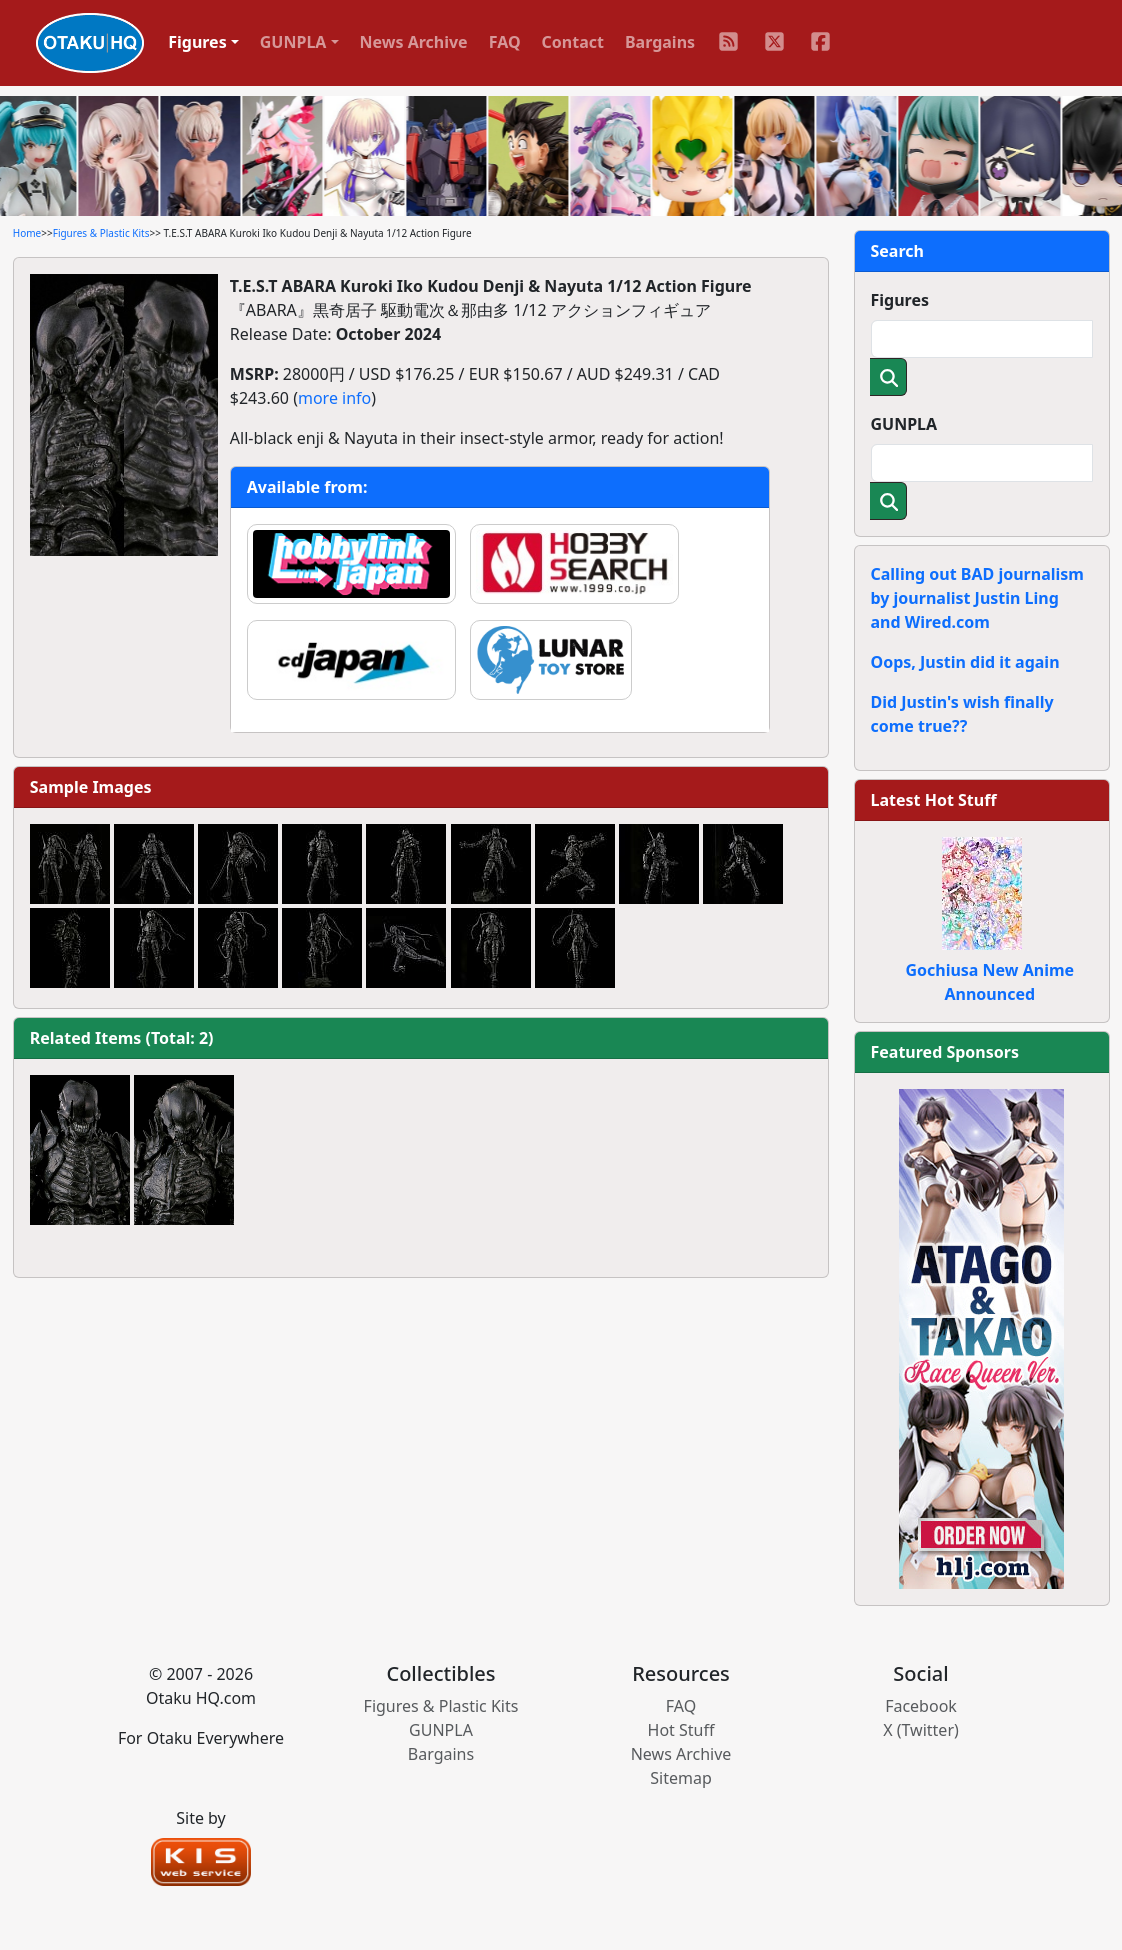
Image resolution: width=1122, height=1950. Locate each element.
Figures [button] (197, 42)
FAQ (505, 42)
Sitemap (681, 1778)
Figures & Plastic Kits (101, 233)
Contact (573, 42)
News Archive (414, 42)
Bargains (660, 42)
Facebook (921, 1706)
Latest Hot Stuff (934, 800)
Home (27, 233)
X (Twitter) (921, 1730)
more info (334, 398)
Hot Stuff (681, 1730)
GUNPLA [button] (293, 42)
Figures (900, 300)
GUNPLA (904, 424)
